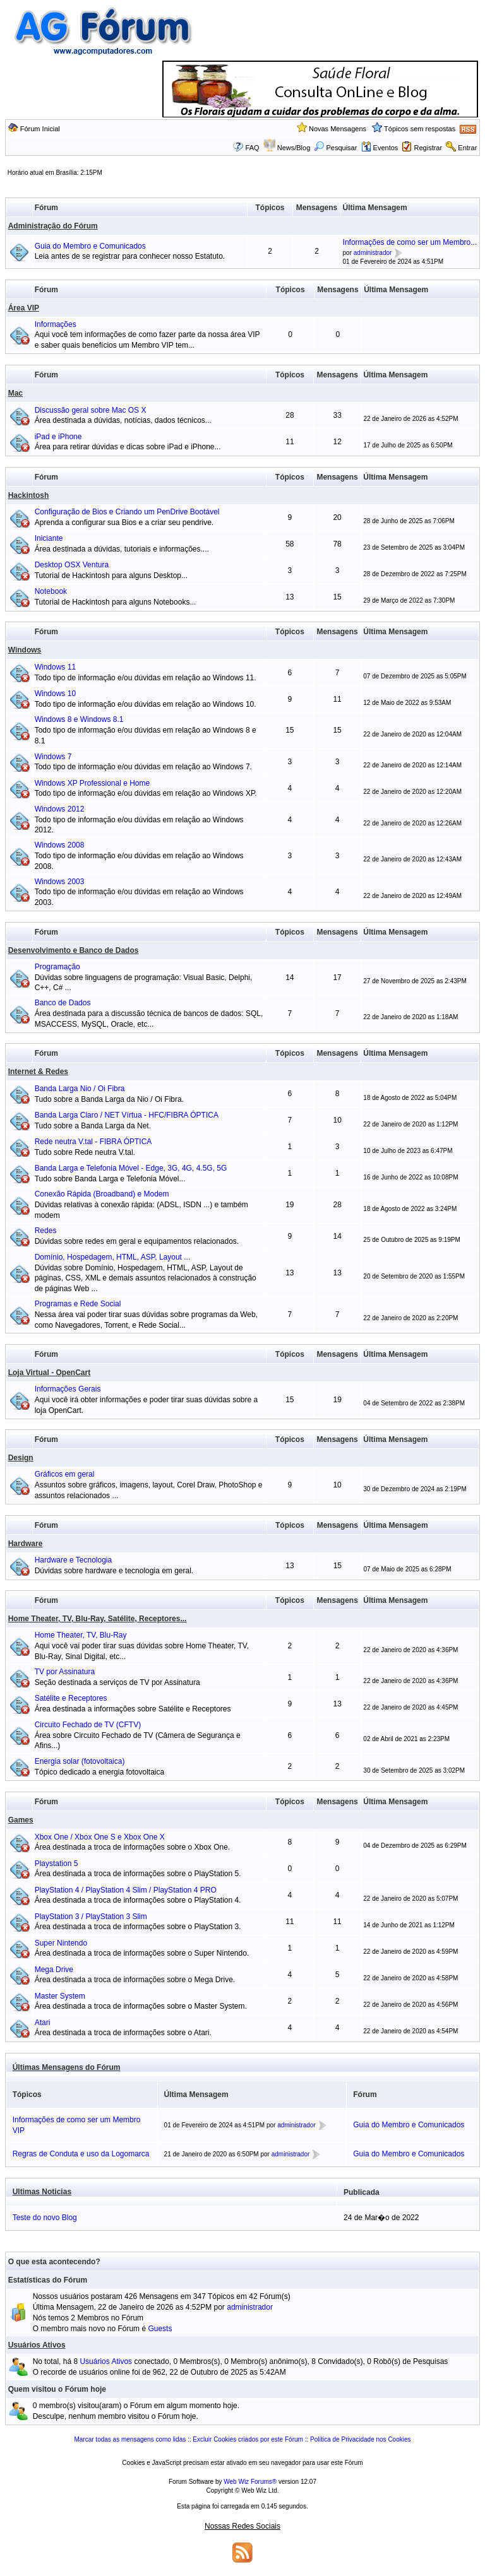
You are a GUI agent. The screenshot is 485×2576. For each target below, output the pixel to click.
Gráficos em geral (65, 1474)
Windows (25, 650)
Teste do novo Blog (45, 2217)
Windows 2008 (60, 845)
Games (20, 1820)
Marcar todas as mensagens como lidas (130, 2439)
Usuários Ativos (37, 2345)
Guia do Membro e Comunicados (90, 246)
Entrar (467, 147)
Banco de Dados (63, 1002)
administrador (373, 252)
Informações (55, 324)
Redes (46, 1230)
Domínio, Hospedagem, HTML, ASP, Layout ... (113, 1257)
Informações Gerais (68, 1389)
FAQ (253, 147)
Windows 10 (55, 693)
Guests (160, 2328)
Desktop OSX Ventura (72, 564)
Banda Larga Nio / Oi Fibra (80, 1088)
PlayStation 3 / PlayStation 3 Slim (91, 1916)
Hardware (25, 1543)
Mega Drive (54, 1969)
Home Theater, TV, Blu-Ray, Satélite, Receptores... (97, 1618)
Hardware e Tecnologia (73, 1560)
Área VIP (23, 308)
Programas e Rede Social (78, 1303)
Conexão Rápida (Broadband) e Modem (102, 1194)
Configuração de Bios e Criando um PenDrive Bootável (127, 511)
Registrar (428, 147)
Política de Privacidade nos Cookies (360, 2439)
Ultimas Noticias (42, 2191)
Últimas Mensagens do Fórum (67, 2067)
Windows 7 (53, 756)
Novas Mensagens (337, 129)
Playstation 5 (56, 1863)
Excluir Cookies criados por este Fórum (248, 2439)
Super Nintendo (61, 1943)
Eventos (379, 147)
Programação (57, 966)
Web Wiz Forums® (250, 2481)
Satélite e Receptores (71, 1698)
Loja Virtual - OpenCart (49, 1372)
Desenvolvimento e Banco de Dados (73, 950)
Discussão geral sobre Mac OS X (91, 410)
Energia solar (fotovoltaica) (80, 1761)
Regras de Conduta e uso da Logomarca (81, 2153)
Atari (43, 2022)
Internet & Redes (38, 1071)
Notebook (51, 591)
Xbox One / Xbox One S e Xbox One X (100, 1837)
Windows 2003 (60, 881)
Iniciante (49, 538)
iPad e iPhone (58, 436)
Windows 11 (55, 667)
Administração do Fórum (53, 226)
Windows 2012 (60, 809)
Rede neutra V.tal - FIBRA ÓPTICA (93, 1141)
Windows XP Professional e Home (92, 783)
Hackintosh (28, 495)
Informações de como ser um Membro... (410, 242)
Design (20, 1457)
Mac (15, 393)
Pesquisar (335, 147)
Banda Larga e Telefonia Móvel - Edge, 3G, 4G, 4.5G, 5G (131, 1168)
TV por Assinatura (65, 1671)
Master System (60, 1996)
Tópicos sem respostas (419, 129)
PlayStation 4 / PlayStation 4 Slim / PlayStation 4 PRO (126, 1890)
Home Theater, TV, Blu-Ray (81, 1635)
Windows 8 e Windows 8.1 (79, 719)
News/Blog (294, 147)
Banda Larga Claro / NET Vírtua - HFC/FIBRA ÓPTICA (127, 1115)
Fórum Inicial (40, 129)
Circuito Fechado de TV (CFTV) (88, 1724)
